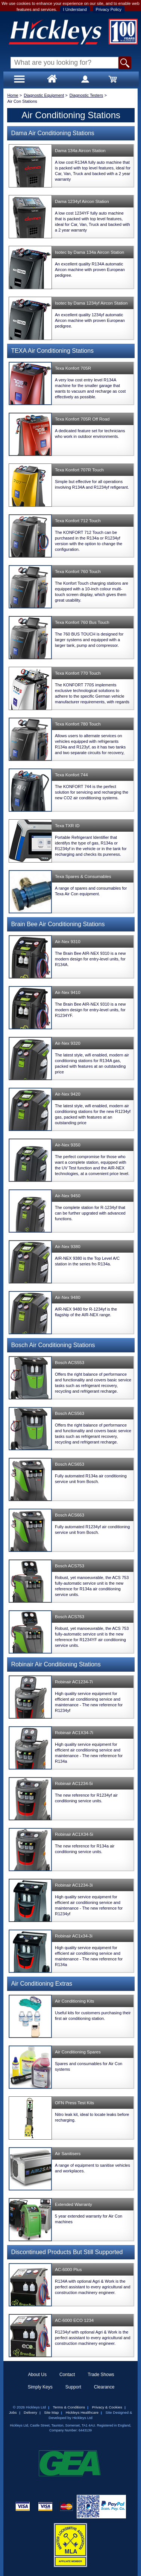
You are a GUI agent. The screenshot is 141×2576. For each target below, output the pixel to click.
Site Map (51, 2412)
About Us (37, 2374)
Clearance (104, 2387)
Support (73, 2387)
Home (12, 95)
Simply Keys (40, 2387)
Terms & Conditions (69, 2407)
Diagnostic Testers (86, 95)
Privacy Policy (108, 9)
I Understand (75, 9)
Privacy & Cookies (107, 2407)
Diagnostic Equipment (44, 95)
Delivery (30, 2412)
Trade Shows (101, 2374)
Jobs (13, 2412)
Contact (67, 2374)
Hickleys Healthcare (82, 2412)
